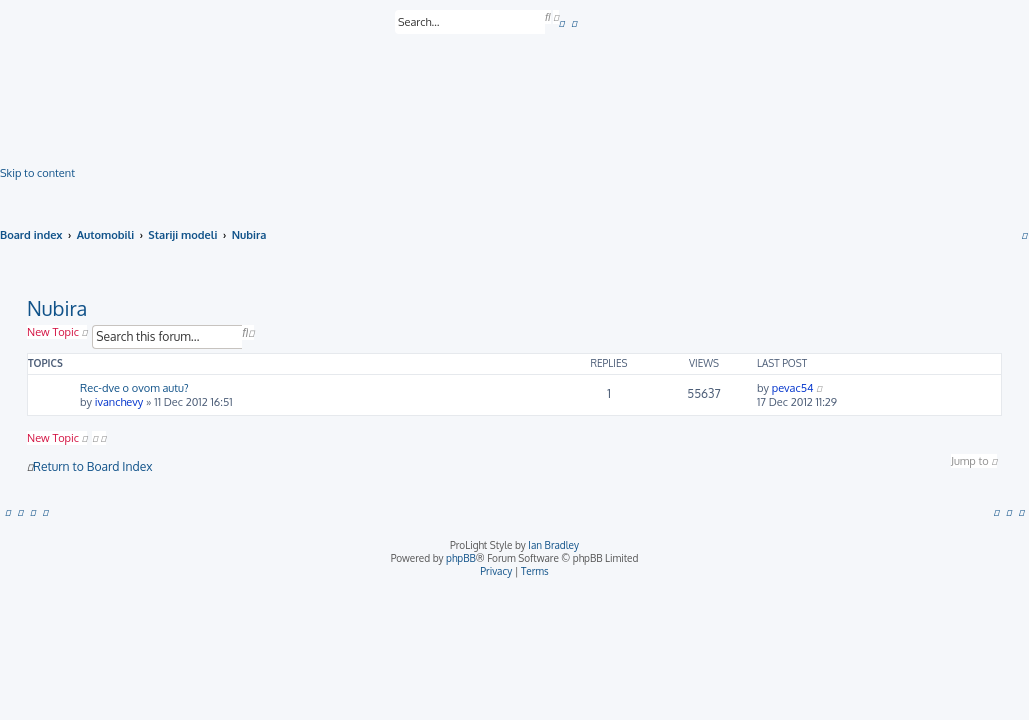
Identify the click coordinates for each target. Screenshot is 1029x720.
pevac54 (793, 388)
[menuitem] (562, 23)
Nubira (57, 308)
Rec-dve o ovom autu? (134, 388)
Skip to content (37, 173)
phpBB (461, 558)
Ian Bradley (553, 545)
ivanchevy (119, 402)
